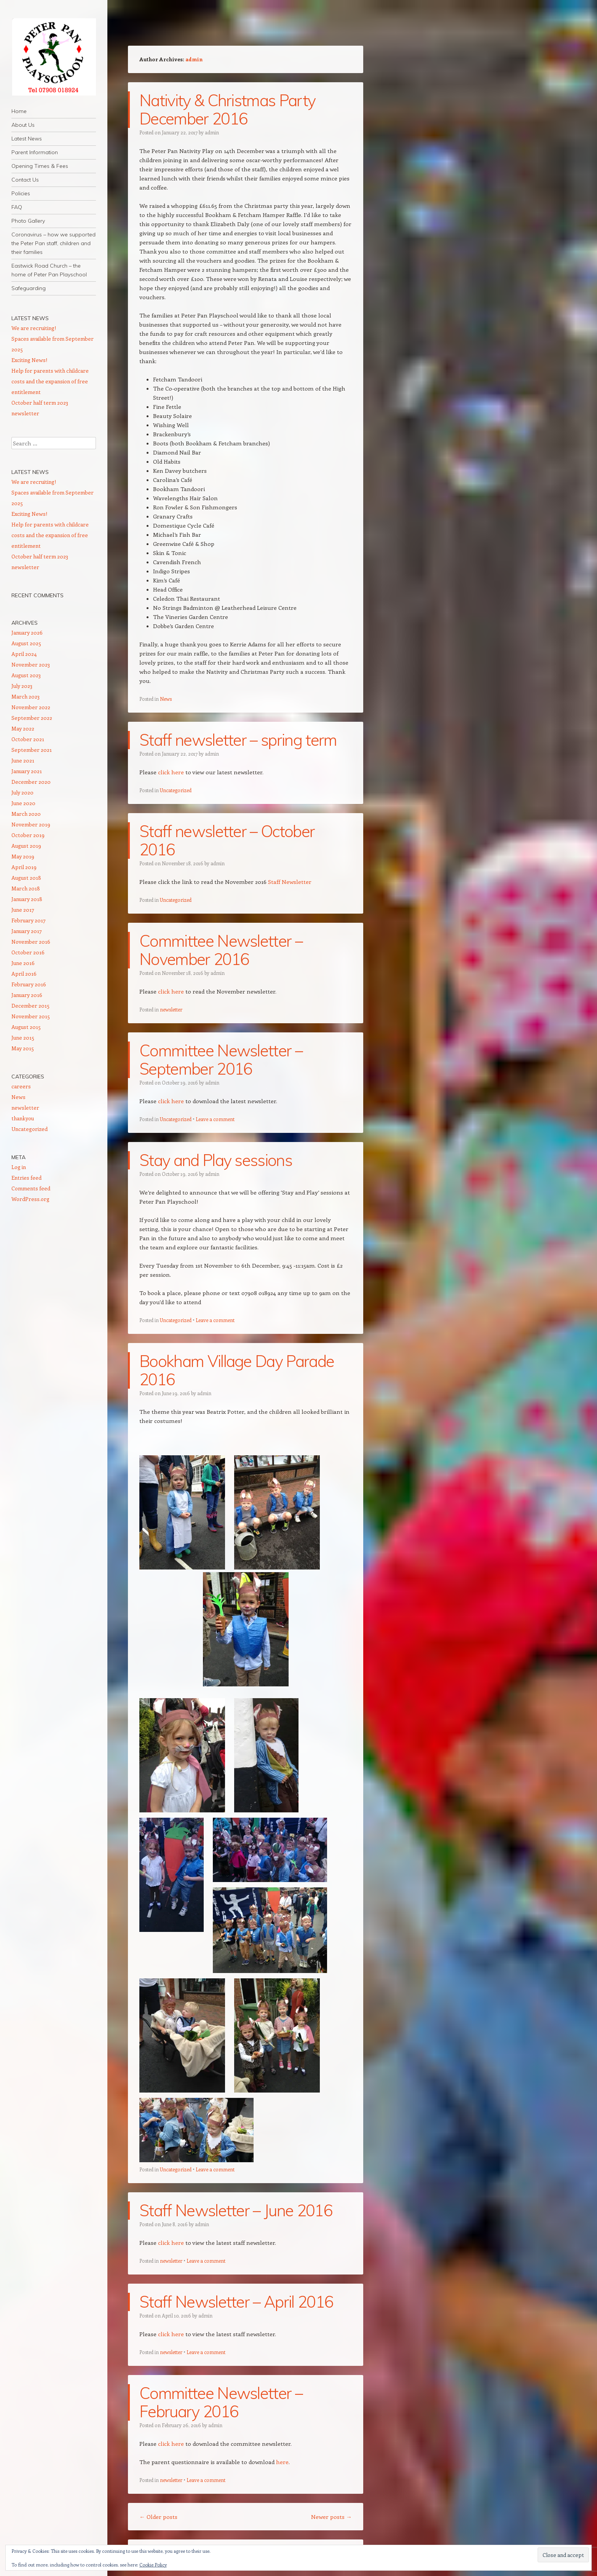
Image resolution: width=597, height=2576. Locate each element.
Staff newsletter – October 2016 (226, 840)
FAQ (16, 207)
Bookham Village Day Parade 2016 (236, 1370)
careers (21, 1086)
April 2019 (24, 867)
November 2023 (30, 664)
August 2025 (26, 643)
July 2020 (22, 792)
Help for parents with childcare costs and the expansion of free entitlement (50, 381)
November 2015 (30, 1016)
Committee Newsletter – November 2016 (220, 950)
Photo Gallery (28, 220)
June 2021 (22, 760)
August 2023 (26, 675)
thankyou (22, 1118)
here (282, 2462)
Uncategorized (176, 790)
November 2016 (30, 941)
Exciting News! (29, 360)
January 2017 (26, 931)
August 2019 (26, 845)
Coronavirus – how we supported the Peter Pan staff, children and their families (53, 243)
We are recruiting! (33, 328)
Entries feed (26, 1177)
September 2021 (31, 749)
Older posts (158, 2516)
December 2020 (31, 781)
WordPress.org (30, 1199)
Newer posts (331, 2516)
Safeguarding (28, 288)
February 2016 (28, 984)
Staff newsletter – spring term (238, 740)
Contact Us (25, 179)
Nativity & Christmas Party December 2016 (227, 109)
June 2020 (23, 803)
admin (194, 59)
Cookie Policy (153, 2565)
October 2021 (27, 739)
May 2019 (22, 856)
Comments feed (30, 1188)
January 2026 (27, 632)
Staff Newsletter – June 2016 (235, 2210)
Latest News (26, 138)
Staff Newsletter (289, 881)
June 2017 (22, 909)
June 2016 (23, 963)
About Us (23, 124)
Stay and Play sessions (215, 1160)
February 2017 (28, 920)
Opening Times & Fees (39, 166)
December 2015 (30, 1005)
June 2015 (22, 1037)
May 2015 (22, 1048)
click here (171, 772)
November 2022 (30, 707)
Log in (18, 1167)
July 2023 (21, 685)
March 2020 (26, 813)
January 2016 (26, 994)
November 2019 (30, 824)
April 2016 (24, 973)
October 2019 (28, 835)
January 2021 (26, 771)
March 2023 (25, 696)
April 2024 (24, 653)
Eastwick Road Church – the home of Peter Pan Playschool (49, 270)
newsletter (171, 1009)
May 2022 (22, 728)
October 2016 (28, 952)
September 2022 (31, 717)
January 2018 (26, 899)
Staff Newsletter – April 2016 (236, 2302)
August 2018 (26, 877)
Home (19, 111)
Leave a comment (215, 1119)
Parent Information (34, 152)
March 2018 (25, 888)
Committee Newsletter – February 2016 (220, 2402)
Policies (20, 193)
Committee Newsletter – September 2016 (220, 1059)
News (166, 698)
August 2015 (26, 1026)
